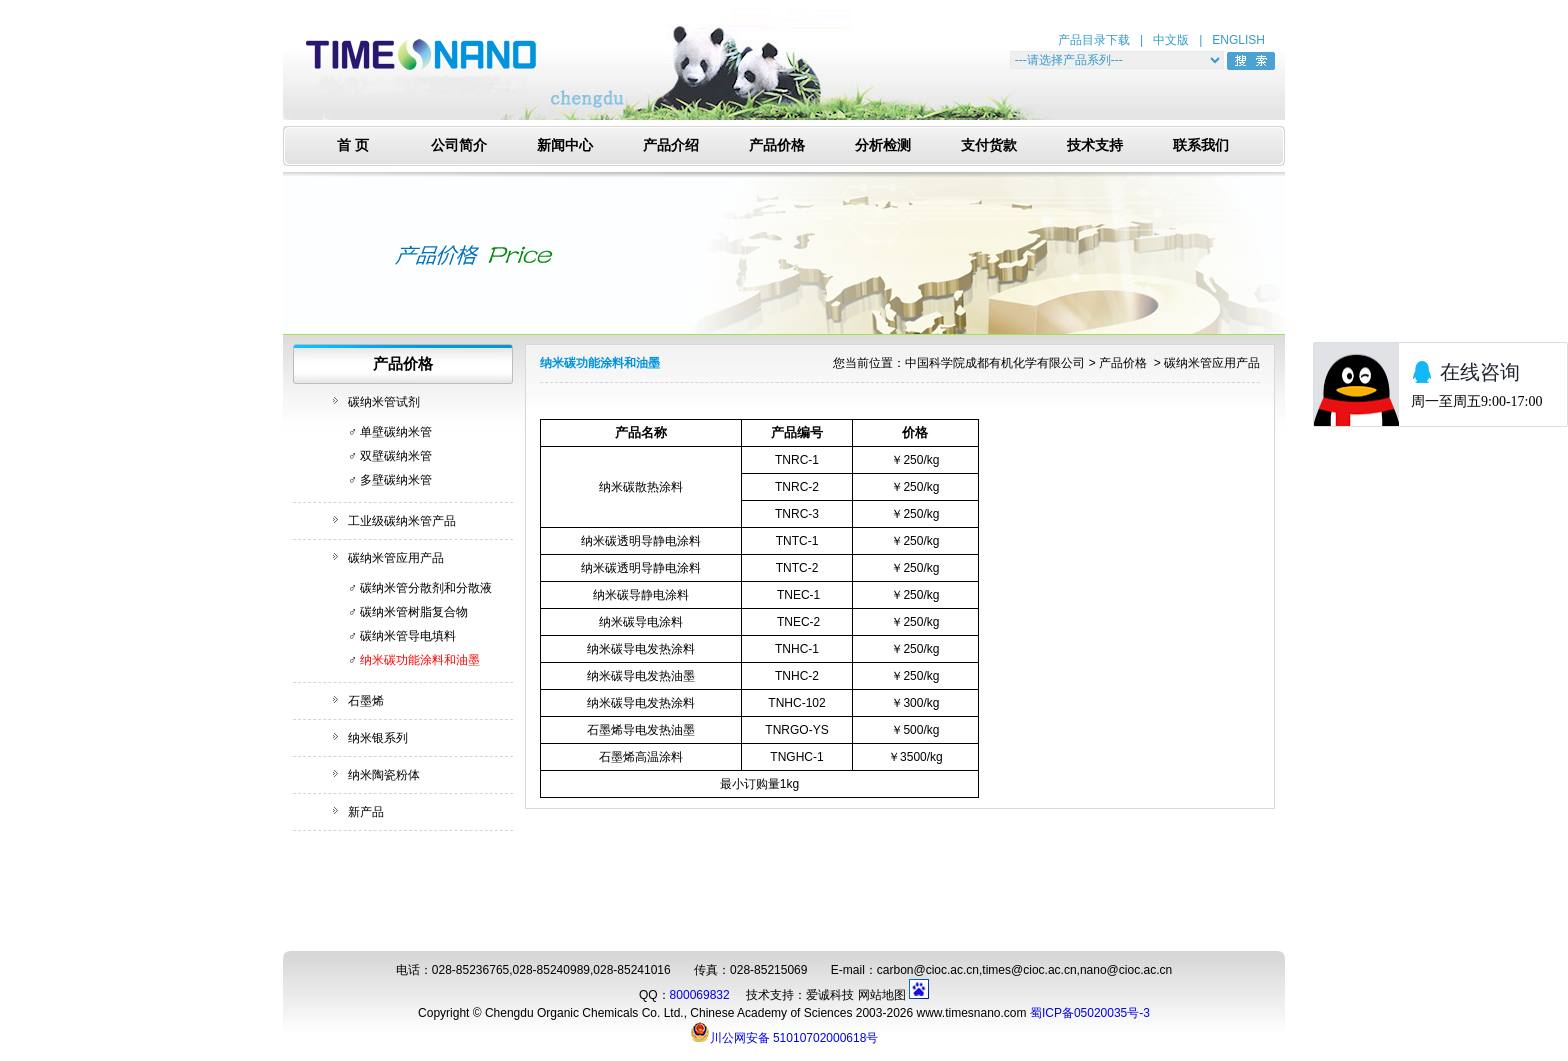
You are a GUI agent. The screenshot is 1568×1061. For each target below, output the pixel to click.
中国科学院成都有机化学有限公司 (995, 363)
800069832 (700, 995)
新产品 (366, 812)
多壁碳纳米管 (396, 480)
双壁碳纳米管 (396, 456)
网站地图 (882, 995)
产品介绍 (671, 145)
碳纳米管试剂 (384, 402)
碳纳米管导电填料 (408, 636)
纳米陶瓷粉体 (384, 775)
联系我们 (1201, 145)
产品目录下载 (1094, 40)
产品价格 (777, 145)
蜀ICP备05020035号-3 (1090, 1013)
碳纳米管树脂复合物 (414, 612)
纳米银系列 (378, 738)
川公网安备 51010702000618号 (784, 1032)
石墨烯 (366, 701)
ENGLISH (1238, 40)
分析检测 (883, 145)
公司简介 (459, 145)
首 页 (353, 145)
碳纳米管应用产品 (396, 558)
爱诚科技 (830, 995)
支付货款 (989, 145)
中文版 (1171, 40)
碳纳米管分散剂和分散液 (426, 588)
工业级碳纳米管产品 (402, 521)
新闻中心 (565, 145)
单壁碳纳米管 (396, 432)
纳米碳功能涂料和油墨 (420, 660)
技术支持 (1095, 145)
